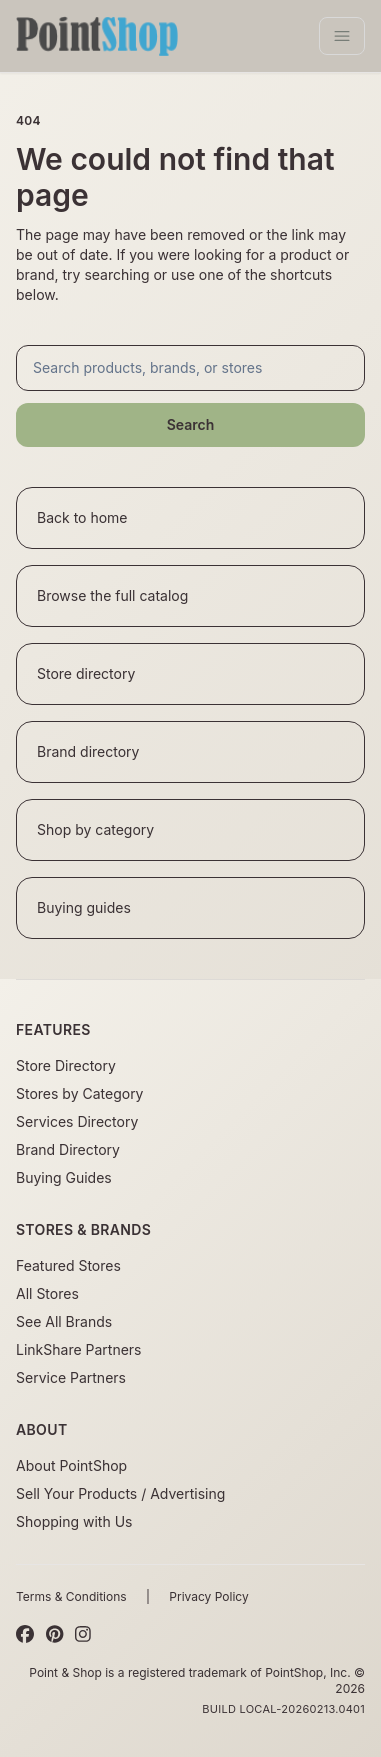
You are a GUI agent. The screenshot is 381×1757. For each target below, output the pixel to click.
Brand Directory (68, 1149)
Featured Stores (68, 1265)
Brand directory (88, 751)
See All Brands (64, 1321)
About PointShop (71, 1465)
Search (191, 424)
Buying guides (84, 907)
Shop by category (95, 829)
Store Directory (66, 1065)
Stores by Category (79, 1093)
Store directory (86, 673)
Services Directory (77, 1121)
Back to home (82, 517)
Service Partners (71, 1377)
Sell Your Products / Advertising (120, 1493)
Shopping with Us (74, 1521)
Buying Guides (64, 1177)
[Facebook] (25, 1635)
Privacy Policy (208, 1596)
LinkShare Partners (79, 1349)
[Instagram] (83, 1635)
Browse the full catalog (112, 595)
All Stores (47, 1293)
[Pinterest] (54, 1635)
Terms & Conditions (71, 1596)
